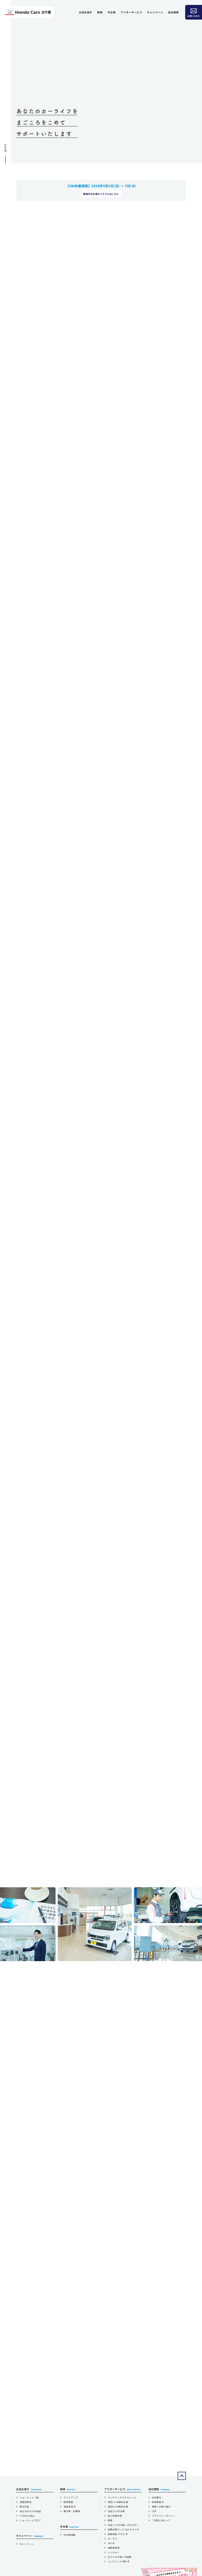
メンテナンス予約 (117, 2561)
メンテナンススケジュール (122, 2497)
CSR (154, 2511)
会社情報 (173, 12)
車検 (110, 2520)
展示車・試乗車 (72, 2511)
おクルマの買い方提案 (119, 2557)
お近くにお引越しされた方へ (123, 2525)
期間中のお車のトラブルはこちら (101, 194)
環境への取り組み (161, 2506)
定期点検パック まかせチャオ (123, 2529)
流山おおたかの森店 (30, 2511)
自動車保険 (113, 2547)
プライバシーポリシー (164, 2515)
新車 (100, 12)
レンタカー (113, 2552)
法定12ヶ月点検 (116, 2511)
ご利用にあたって (161, 2520)
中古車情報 (69, 2534)
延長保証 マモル (116, 2534)
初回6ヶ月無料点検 (118, 2506)
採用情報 (156, 2502)
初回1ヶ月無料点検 (118, 2502)
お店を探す (85, 12)
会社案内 (156, 2497)
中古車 (112, 12)
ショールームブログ (30, 2520)
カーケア (112, 2538)
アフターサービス (131, 12)
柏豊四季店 (25, 2502)
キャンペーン (155, 12)
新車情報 (68, 2502)
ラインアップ (71, 2497)
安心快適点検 (115, 2515)
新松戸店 (24, 2506)
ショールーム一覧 (29, 2497)
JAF (110, 2543)
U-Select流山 (27, 2515)
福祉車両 (68, 2506)
